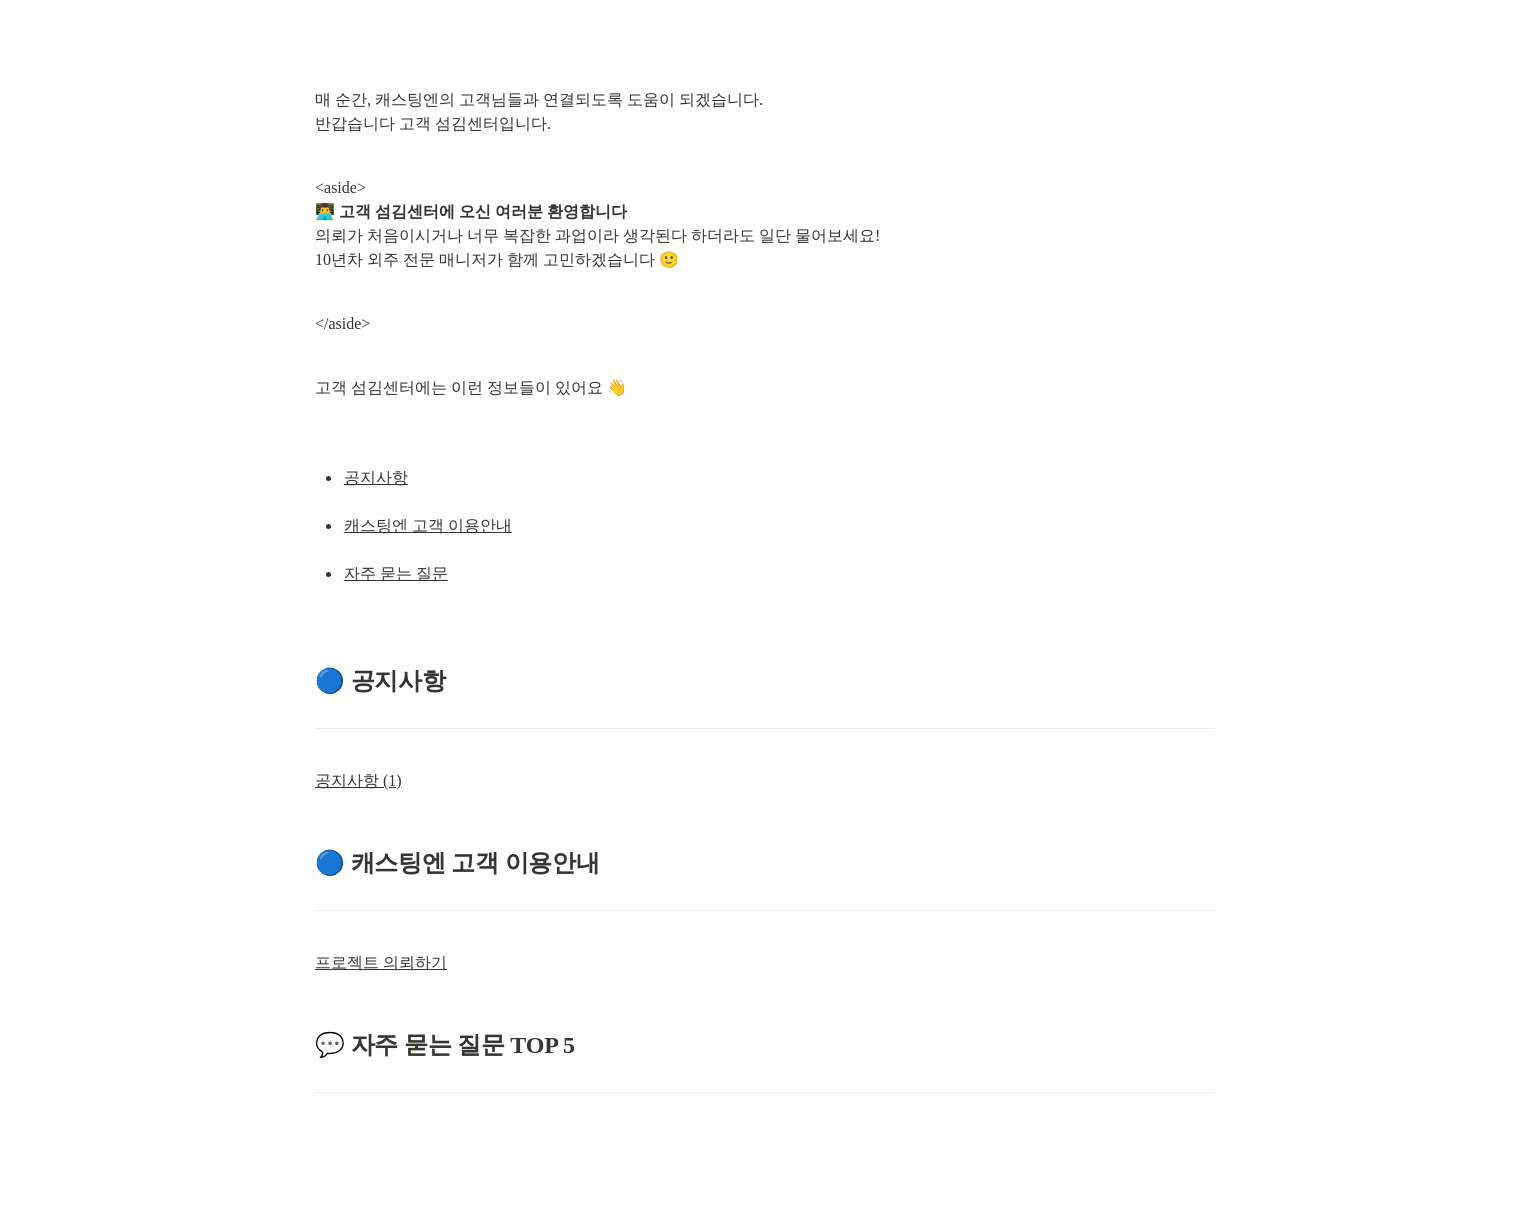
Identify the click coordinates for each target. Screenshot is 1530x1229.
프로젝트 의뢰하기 (381, 962)
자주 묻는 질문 (396, 573)
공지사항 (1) (358, 780)
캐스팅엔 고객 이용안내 (428, 525)
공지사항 (376, 477)
